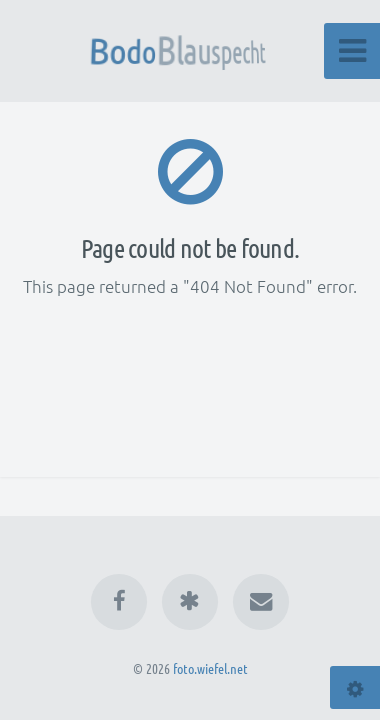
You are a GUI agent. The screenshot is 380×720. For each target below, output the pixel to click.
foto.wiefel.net (210, 668)
